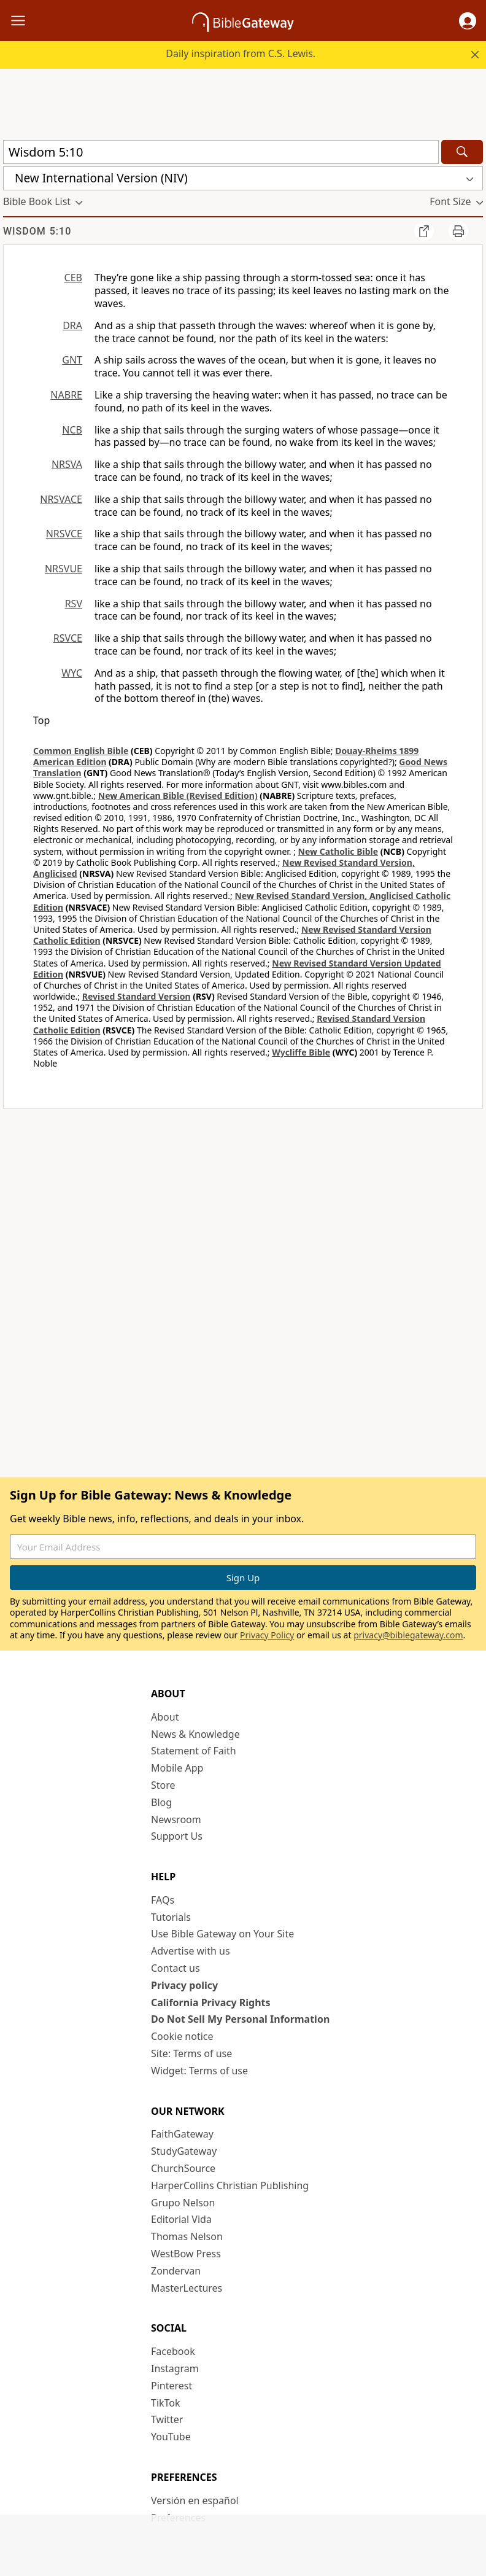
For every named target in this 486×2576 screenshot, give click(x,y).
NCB (72, 430)
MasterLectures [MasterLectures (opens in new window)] (186, 2288)
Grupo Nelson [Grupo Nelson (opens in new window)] (183, 2202)
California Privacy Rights (211, 2002)
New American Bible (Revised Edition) (178, 795)
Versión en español (195, 2500)
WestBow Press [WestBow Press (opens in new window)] (186, 2253)
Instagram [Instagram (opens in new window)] (175, 2368)
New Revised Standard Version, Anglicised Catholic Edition (241, 901)
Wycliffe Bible (301, 1052)
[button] (467, 20)
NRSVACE (61, 499)
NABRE (66, 395)
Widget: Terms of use (199, 2070)
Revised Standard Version (136, 996)
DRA (72, 325)
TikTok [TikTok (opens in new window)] (165, 2403)
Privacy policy (184, 1985)
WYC (71, 673)
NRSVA (67, 464)
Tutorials (171, 1917)
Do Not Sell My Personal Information (240, 2019)
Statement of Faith (193, 1750)
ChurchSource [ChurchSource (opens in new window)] (183, 2168)
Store (163, 1785)
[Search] (462, 152)
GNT (72, 360)
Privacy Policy (267, 1635)
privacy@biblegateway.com (408, 1635)
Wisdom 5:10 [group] (37, 231)
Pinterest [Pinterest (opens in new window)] (171, 2385)
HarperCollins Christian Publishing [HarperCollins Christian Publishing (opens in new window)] (230, 2185)
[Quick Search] (221, 152)
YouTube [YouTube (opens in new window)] (171, 2436)
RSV (73, 603)
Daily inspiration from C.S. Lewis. (240, 53)
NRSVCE (64, 533)
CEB (73, 277)
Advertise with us (190, 1951)
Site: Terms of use (191, 2053)
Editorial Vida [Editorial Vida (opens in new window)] (181, 2219)
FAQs (162, 1900)
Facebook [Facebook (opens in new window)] (173, 2351)
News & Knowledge (195, 1734)
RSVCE (67, 638)
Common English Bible (80, 751)
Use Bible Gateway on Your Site (222, 1933)
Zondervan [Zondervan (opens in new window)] (176, 2271)
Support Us (176, 1836)
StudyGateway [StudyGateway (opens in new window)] (184, 2151)
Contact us (175, 1968)
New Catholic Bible (338, 851)
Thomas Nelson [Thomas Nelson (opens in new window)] (187, 2236)
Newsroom (176, 1819)
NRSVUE (63, 568)
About (165, 1717)
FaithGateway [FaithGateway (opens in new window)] (182, 2134)
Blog (161, 1802)
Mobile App (177, 1768)
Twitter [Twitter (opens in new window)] (167, 2419)
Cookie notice (182, 2036)
